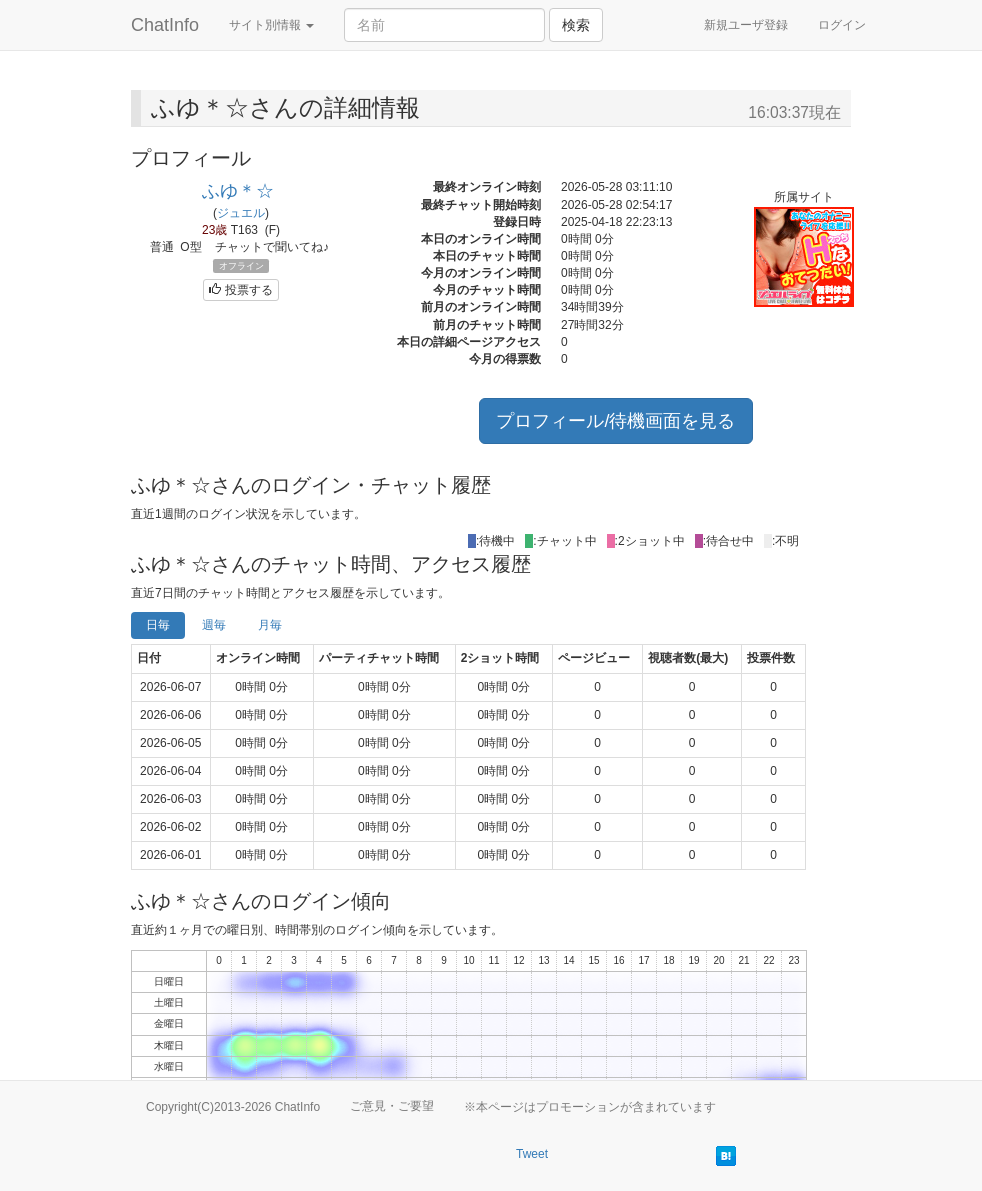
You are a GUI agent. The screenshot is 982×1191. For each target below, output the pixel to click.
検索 (576, 25)
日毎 (158, 625)
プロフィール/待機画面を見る (615, 421)
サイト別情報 (271, 25)
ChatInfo (165, 25)
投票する (240, 290)
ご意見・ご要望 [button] (392, 1106)
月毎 (270, 625)
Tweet (532, 1154)
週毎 (214, 625)
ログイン (842, 25)
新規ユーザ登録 (746, 25)
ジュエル (241, 213)
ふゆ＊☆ (238, 191)
